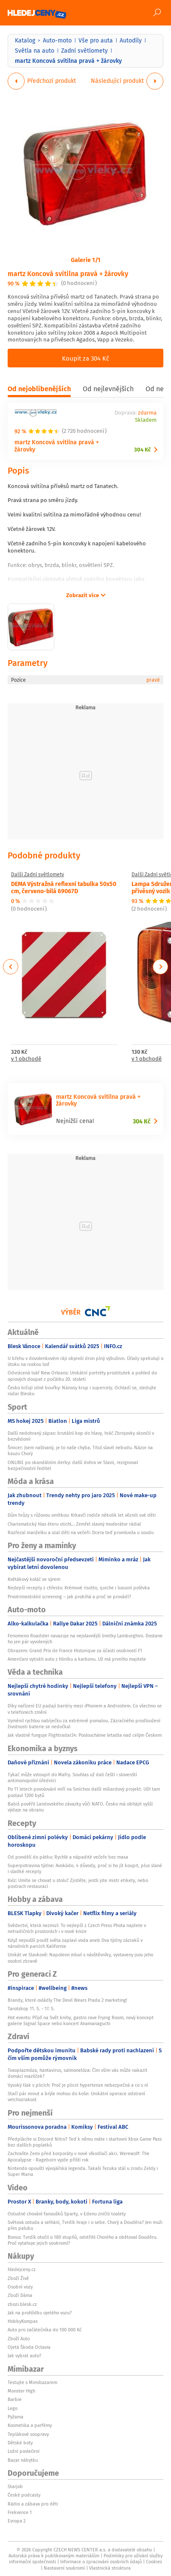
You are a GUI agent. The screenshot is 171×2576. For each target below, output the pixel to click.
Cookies (154, 2561)
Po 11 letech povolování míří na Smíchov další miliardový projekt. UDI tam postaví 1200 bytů (84, 1792)
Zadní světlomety (84, 50)
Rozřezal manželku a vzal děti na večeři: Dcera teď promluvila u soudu (81, 1532)
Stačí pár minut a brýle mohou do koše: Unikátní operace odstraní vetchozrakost (76, 2096)
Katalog (25, 40)
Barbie (15, 2399)
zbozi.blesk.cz (22, 2304)
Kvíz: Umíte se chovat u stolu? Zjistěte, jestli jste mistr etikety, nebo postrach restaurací (78, 1883)
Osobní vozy (20, 2286)
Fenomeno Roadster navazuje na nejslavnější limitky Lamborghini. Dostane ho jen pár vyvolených (85, 1638)
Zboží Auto (19, 2338)
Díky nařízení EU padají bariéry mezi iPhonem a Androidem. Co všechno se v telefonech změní (85, 1708)
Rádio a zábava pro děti (33, 2503)
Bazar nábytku (23, 2460)
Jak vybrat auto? (24, 2355)
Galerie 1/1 (86, 259)
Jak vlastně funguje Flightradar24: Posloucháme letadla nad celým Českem (85, 1735)
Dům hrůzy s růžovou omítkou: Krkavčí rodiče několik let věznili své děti (82, 1515)
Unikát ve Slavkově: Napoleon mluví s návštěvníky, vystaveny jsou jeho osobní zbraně (80, 1957)
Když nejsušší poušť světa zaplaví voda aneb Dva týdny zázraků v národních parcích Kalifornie (75, 1943)
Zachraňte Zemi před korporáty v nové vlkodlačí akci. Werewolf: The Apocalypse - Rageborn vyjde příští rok (78, 2156)
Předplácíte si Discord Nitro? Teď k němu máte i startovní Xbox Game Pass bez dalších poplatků (85, 2142)
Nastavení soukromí (64, 2568)
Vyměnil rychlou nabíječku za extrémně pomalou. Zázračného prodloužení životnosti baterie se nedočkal (84, 1723)
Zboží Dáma (20, 2295)
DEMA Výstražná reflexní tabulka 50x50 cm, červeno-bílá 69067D (63, 887)
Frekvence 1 (20, 2512)
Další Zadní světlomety (37, 874)
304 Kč (142, 449)
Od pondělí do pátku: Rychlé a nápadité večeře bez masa (68, 1857)
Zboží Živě (18, 2278)
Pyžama (15, 2416)
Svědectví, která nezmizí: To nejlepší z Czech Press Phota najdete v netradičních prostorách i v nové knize (77, 1928)
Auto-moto (57, 40)
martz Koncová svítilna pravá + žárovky (68, 273)
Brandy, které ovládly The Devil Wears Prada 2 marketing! (67, 2000)
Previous (10, 967)
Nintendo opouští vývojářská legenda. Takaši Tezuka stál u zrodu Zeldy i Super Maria (83, 2171)
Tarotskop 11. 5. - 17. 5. (31, 2008)
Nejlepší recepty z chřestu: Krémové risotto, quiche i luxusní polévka (79, 1587)
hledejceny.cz (22, 2269)
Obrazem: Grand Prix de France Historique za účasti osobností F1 (75, 1650)
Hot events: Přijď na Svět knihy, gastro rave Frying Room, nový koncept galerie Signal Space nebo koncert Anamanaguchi (81, 2020)
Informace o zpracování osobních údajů (101, 2561)
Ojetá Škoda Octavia (29, 2347)
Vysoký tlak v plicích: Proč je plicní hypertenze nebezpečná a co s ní (78, 2085)
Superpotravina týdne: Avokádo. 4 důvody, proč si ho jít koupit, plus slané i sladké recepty (85, 1868)
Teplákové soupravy (28, 2434)
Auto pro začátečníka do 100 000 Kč (44, 2329)
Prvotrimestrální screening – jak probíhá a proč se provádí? (69, 1596)
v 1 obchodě (26, 1059)
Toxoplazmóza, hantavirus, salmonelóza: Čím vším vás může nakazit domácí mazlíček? (77, 2073)
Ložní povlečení (23, 2451)
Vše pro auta (95, 40)
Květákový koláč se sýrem (34, 1579)
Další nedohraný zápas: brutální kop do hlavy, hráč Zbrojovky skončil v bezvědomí (81, 1436)
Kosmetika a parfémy (30, 2425)
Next (160, 967)
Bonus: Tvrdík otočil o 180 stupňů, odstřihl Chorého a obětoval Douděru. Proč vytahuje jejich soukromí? (82, 2240)
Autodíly (131, 40)
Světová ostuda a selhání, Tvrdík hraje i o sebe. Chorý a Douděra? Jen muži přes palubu (85, 2225)
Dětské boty (20, 2442)
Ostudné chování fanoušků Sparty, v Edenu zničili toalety (67, 2213)
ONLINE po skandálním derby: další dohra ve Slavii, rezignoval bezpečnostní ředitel (73, 1465)
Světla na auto (34, 50)
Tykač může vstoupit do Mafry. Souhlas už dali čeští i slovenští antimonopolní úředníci (72, 1777)
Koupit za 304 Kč (85, 358)
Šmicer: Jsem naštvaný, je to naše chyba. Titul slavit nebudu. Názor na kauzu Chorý (80, 1450)
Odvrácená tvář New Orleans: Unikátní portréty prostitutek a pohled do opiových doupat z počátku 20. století (82, 1375)
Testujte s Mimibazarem (32, 2382)
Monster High (21, 2390)
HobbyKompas (23, 2321)
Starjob (15, 2486)
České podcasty (24, 2494)
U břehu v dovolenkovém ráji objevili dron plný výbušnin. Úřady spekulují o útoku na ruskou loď (85, 1361)
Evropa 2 (16, 2520)
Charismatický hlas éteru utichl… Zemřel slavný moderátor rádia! (74, 1524)
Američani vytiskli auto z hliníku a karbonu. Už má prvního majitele (77, 1659)
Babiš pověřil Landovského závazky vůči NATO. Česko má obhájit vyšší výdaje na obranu (80, 1806)
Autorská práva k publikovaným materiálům (53, 2555)
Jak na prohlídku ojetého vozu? (40, 2312)
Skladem (146, 420)
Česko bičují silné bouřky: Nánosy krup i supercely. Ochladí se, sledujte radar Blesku (82, 1390)
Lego (12, 2408)
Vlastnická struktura (110, 2568)
